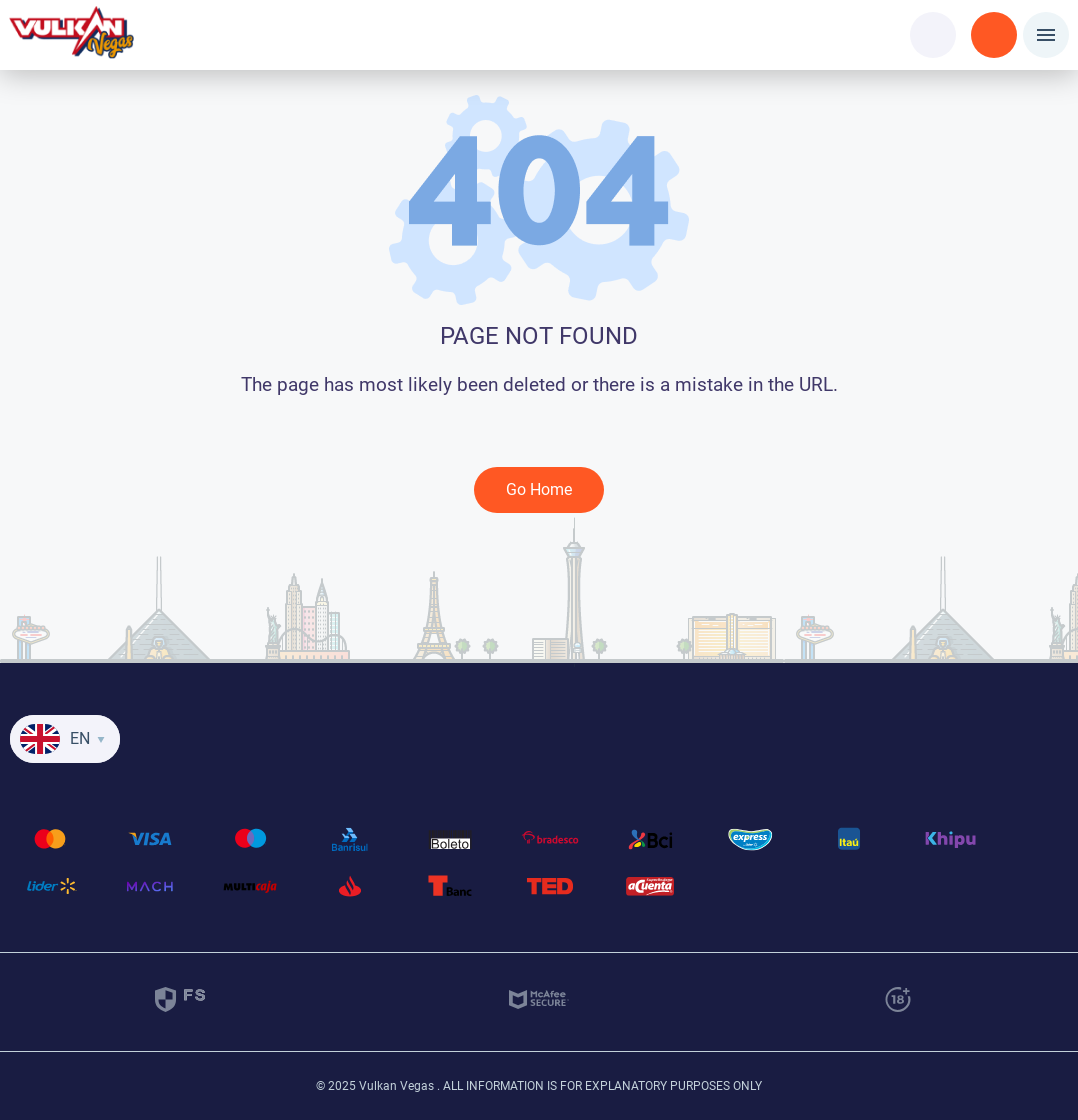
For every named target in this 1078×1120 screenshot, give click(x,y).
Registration (994, 21)
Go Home (539, 489)
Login (933, 21)
